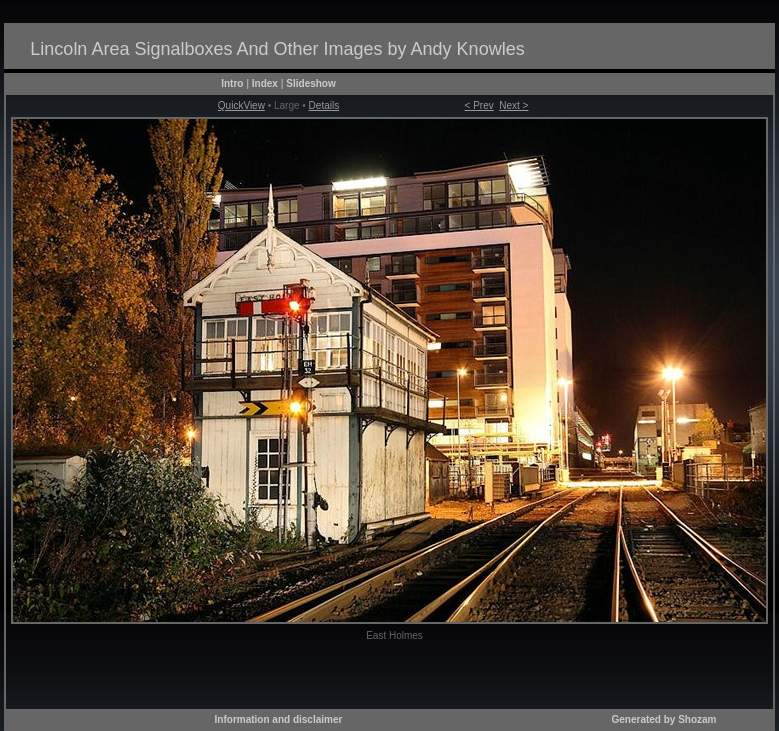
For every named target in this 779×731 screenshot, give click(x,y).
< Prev (479, 105)
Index (265, 83)
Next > (513, 105)
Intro (232, 83)
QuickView (241, 105)
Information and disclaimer (279, 719)
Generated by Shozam (663, 719)
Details (324, 105)
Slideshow (310, 83)
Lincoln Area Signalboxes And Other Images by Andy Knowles (277, 49)
